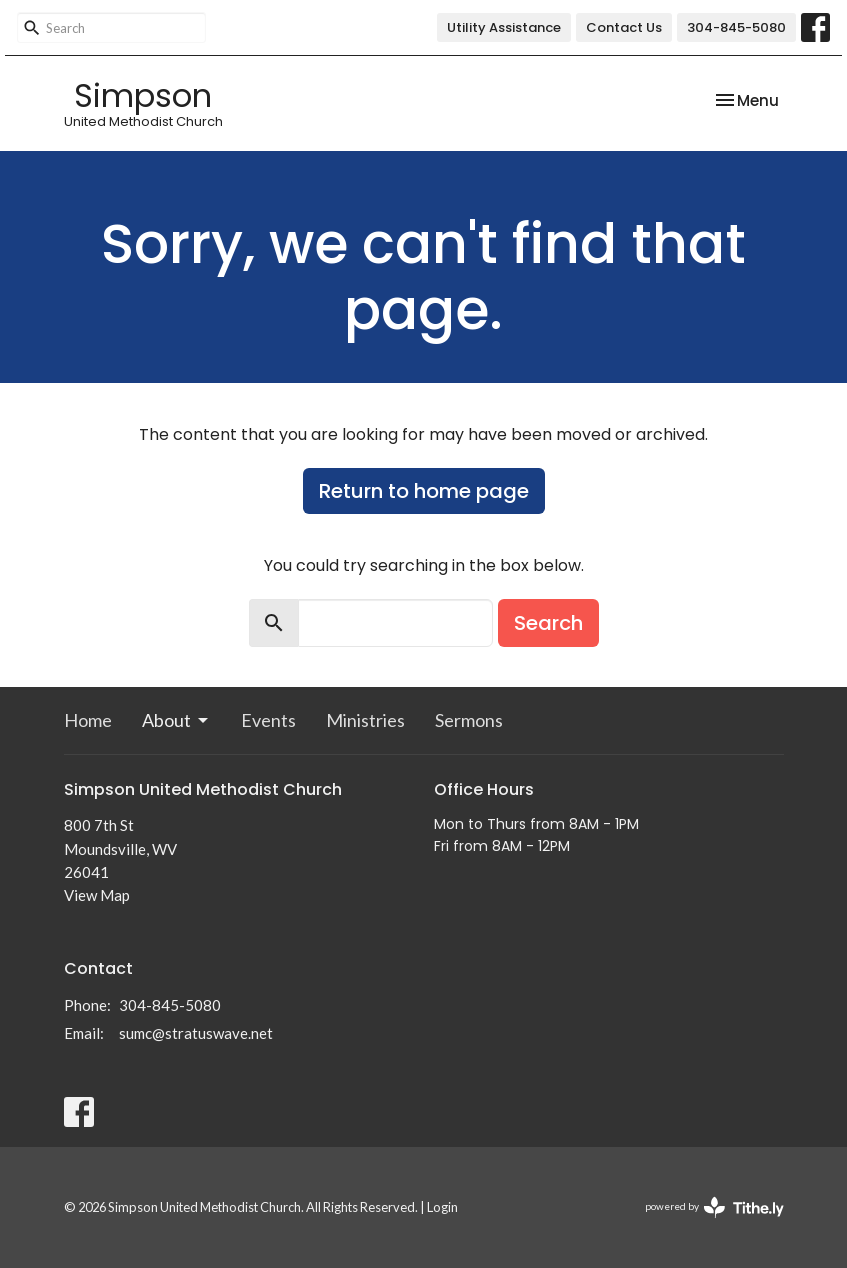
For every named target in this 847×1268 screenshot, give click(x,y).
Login (442, 1207)
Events (268, 720)
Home (88, 720)
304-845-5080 (736, 27)
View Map (97, 895)
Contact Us (624, 27)
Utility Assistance (504, 27)
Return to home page (424, 491)
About (176, 720)
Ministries (365, 720)
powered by (714, 1207)
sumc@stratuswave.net (196, 1033)
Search (548, 623)
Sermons (469, 720)
